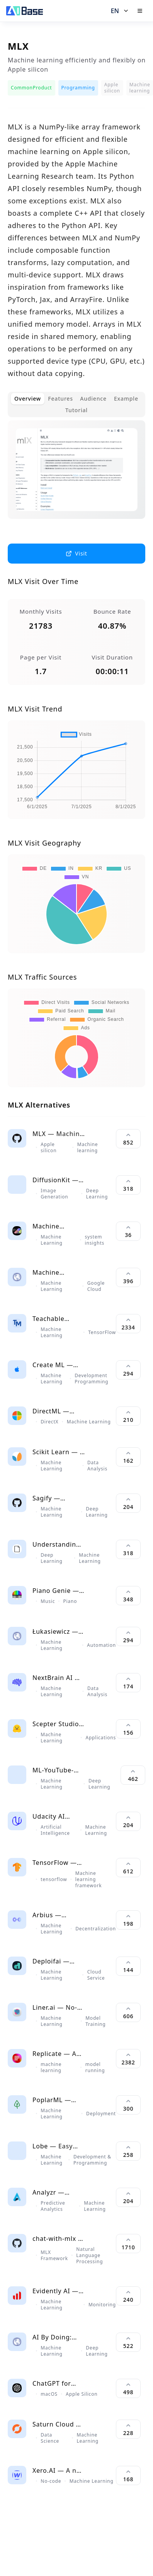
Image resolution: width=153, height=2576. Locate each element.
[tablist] (76, 404)
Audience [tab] (93, 398)
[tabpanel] (76, 475)
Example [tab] (126, 398)
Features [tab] (60, 398)
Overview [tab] (27, 398)
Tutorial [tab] (76, 410)
